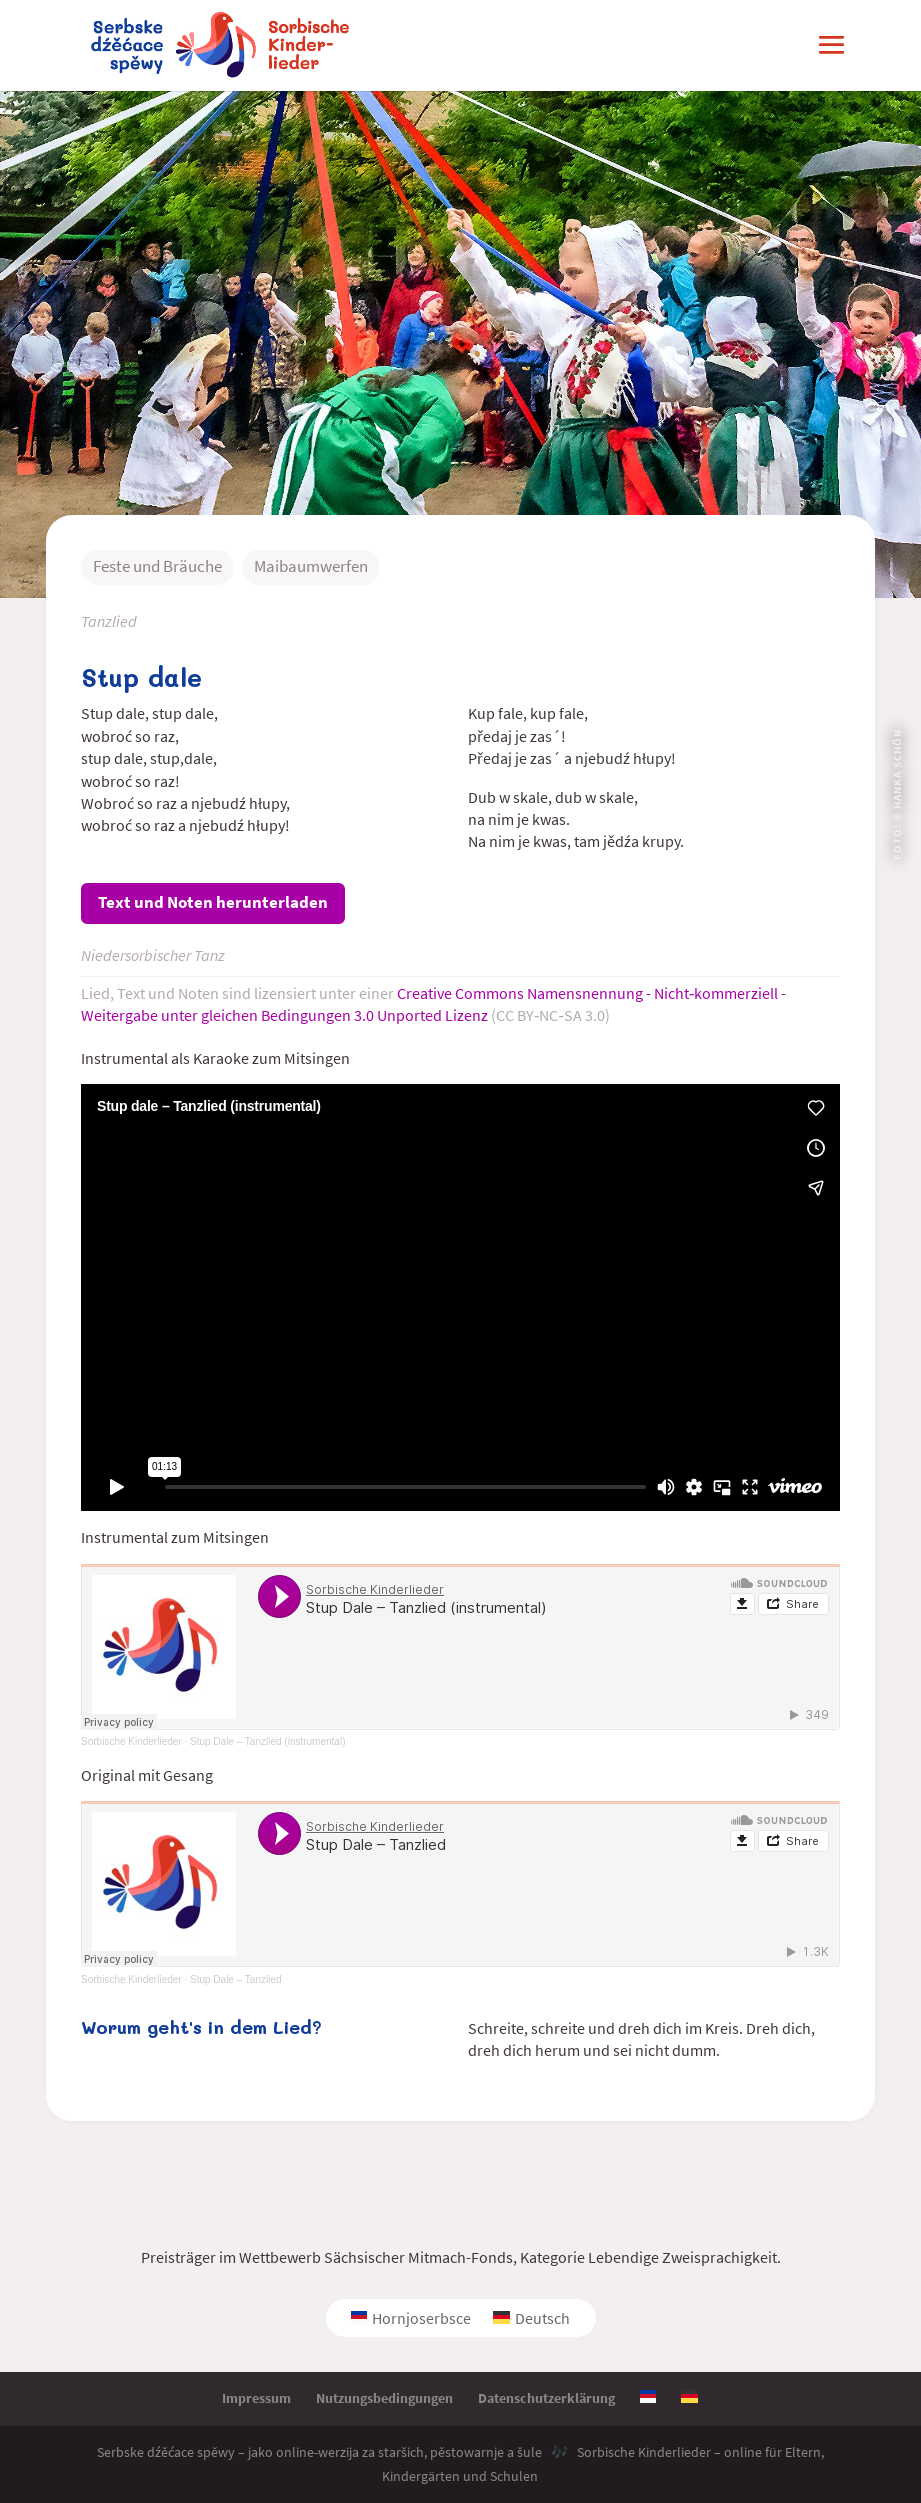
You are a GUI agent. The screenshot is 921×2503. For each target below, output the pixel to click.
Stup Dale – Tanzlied (236, 1979)
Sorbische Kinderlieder (131, 1741)
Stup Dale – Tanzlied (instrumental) (267, 1741)
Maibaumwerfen (311, 566)
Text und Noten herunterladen (213, 902)
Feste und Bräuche (157, 566)
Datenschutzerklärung (546, 2398)
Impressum (256, 2398)
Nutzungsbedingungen (384, 2398)
